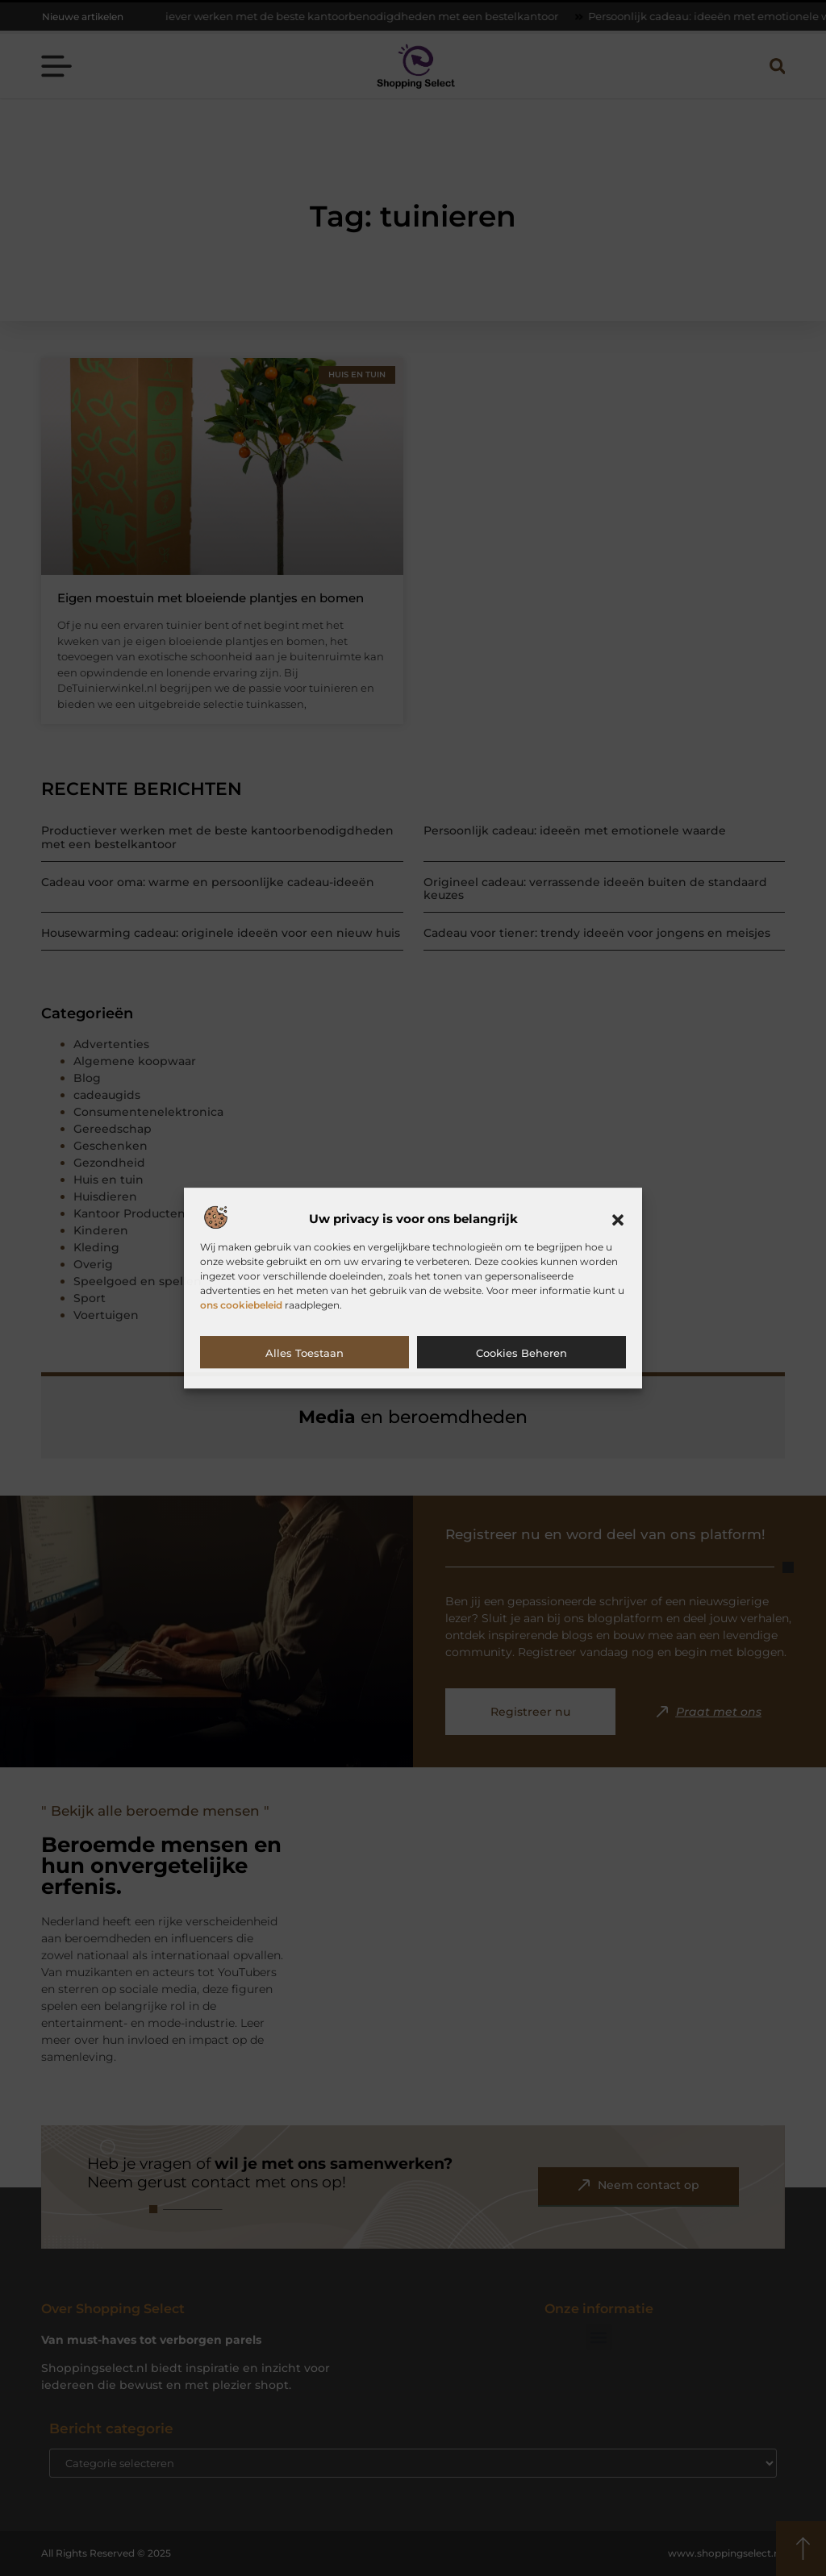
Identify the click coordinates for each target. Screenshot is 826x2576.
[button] (618, 1220)
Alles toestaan (304, 1352)
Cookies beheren (521, 1352)
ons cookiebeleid (241, 1305)
